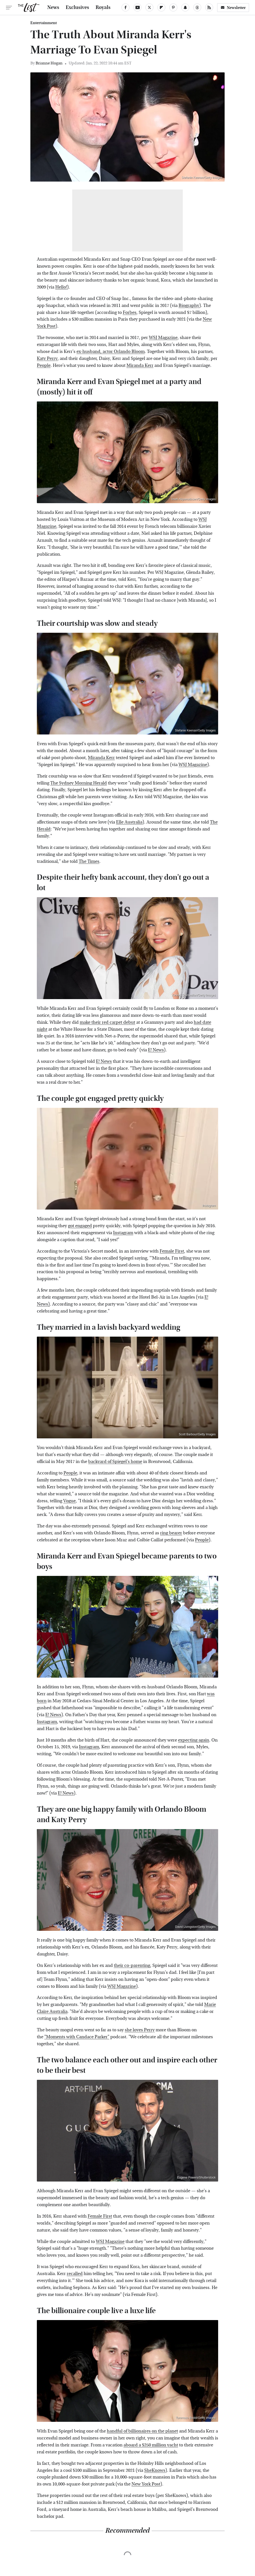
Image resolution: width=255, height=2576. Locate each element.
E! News (156, 1050)
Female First (172, 1251)
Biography (189, 305)
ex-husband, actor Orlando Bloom (110, 351)
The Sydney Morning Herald (78, 783)
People (44, 365)
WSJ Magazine (163, 337)
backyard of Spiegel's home (115, 1461)
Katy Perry (47, 358)
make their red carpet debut (107, 1022)
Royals (103, 7)
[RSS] (209, 7)
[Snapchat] (185, 7)
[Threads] (197, 7)
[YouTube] (137, 7)
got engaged (80, 1225)
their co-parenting (132, 1965)
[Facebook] (125, 7)
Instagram (209, 1205)
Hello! (61, 287)
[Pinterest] (173, 7)
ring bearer (171, 1533)
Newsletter (233, 7)
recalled (75, 2273)
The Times (89, 861)
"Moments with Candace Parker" (76, 2037)
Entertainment (43, 23)
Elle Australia (129, 822)
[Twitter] (149, 7)
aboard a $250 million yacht (151, 2445)
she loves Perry (140, 2030)
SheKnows (154, 2470)
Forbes (129, 312)
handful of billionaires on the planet (142, 2431)
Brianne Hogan (49, 63)
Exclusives (77, 7)
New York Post (145, 2484)
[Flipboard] (161, 7)
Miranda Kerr (140, 365)
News (53, 7)
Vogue (69, 1501)
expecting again (193, 1740)
